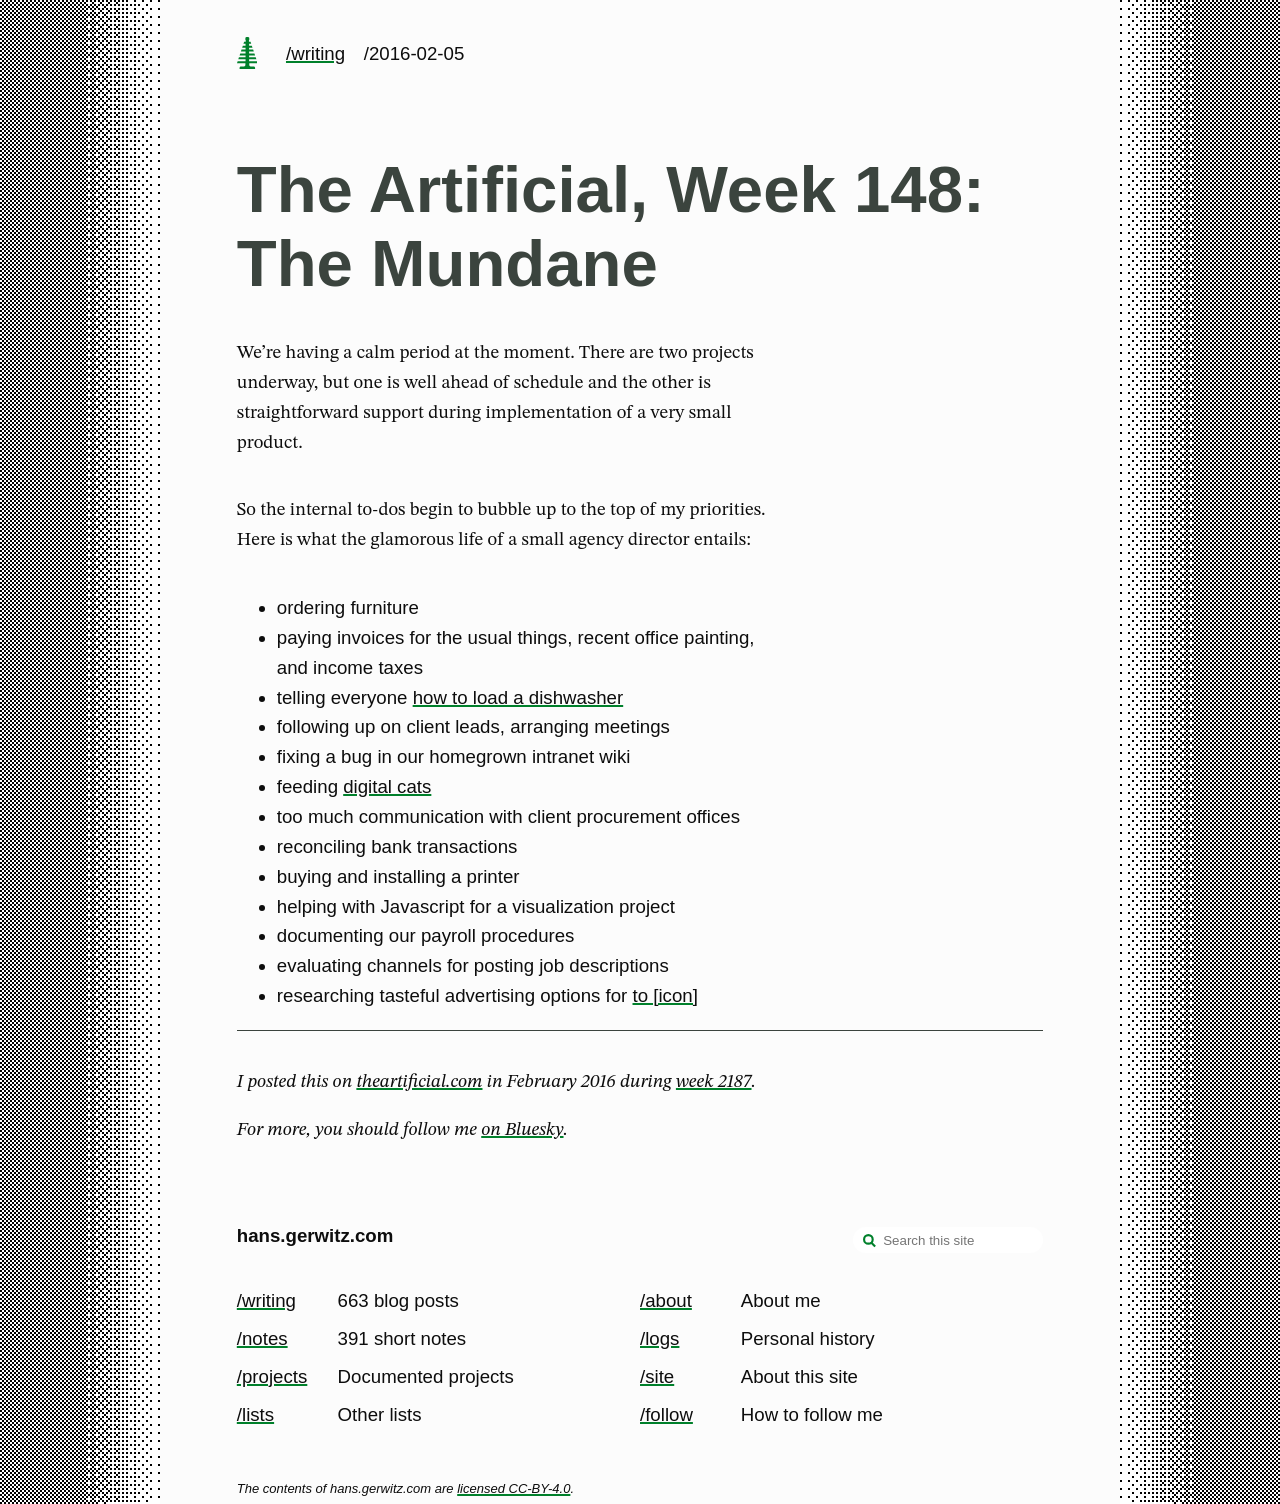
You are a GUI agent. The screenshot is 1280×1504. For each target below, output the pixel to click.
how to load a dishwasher (518, 697)
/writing (315, 53)
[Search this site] (948, 1240)
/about (666, 1300)
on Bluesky (522, 1130)
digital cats (387, 786)
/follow (666, 1414)
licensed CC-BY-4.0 (513, 1488)
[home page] (247, 55)
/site (657, 1376)
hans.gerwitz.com (315, 1235)
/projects (272, 1376)
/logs (659, 1338)
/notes (262, 1338)
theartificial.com (419, 1082)
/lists (255, 1414)
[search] (870, 1242)
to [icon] (665, 995)
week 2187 (714, 1082)
